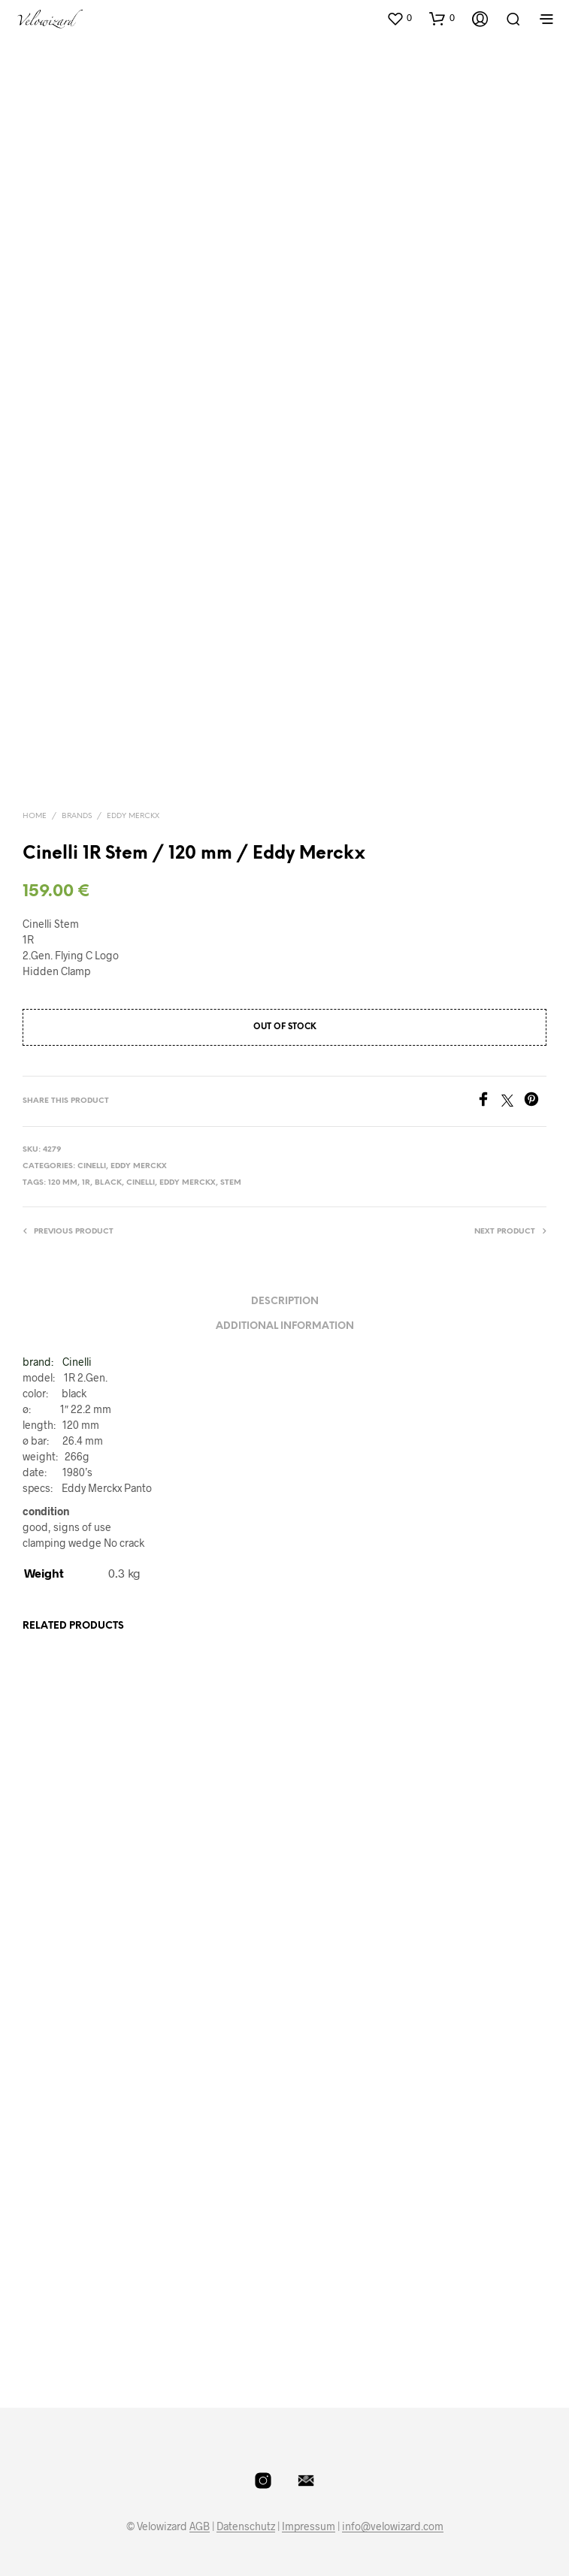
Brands (77, 816)
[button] (399, 18)
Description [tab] (285, 1301)
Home (35, 816)
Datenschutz (245, 2526)
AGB (199, 2526)
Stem (230, 1183)
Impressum (308, 2526)
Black (108, 1183)
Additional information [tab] (285, 1326)
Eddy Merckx (133, 816)
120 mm (62, 1183)
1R (86, 1183)
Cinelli (91, 1166)
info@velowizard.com (392, 2526)
